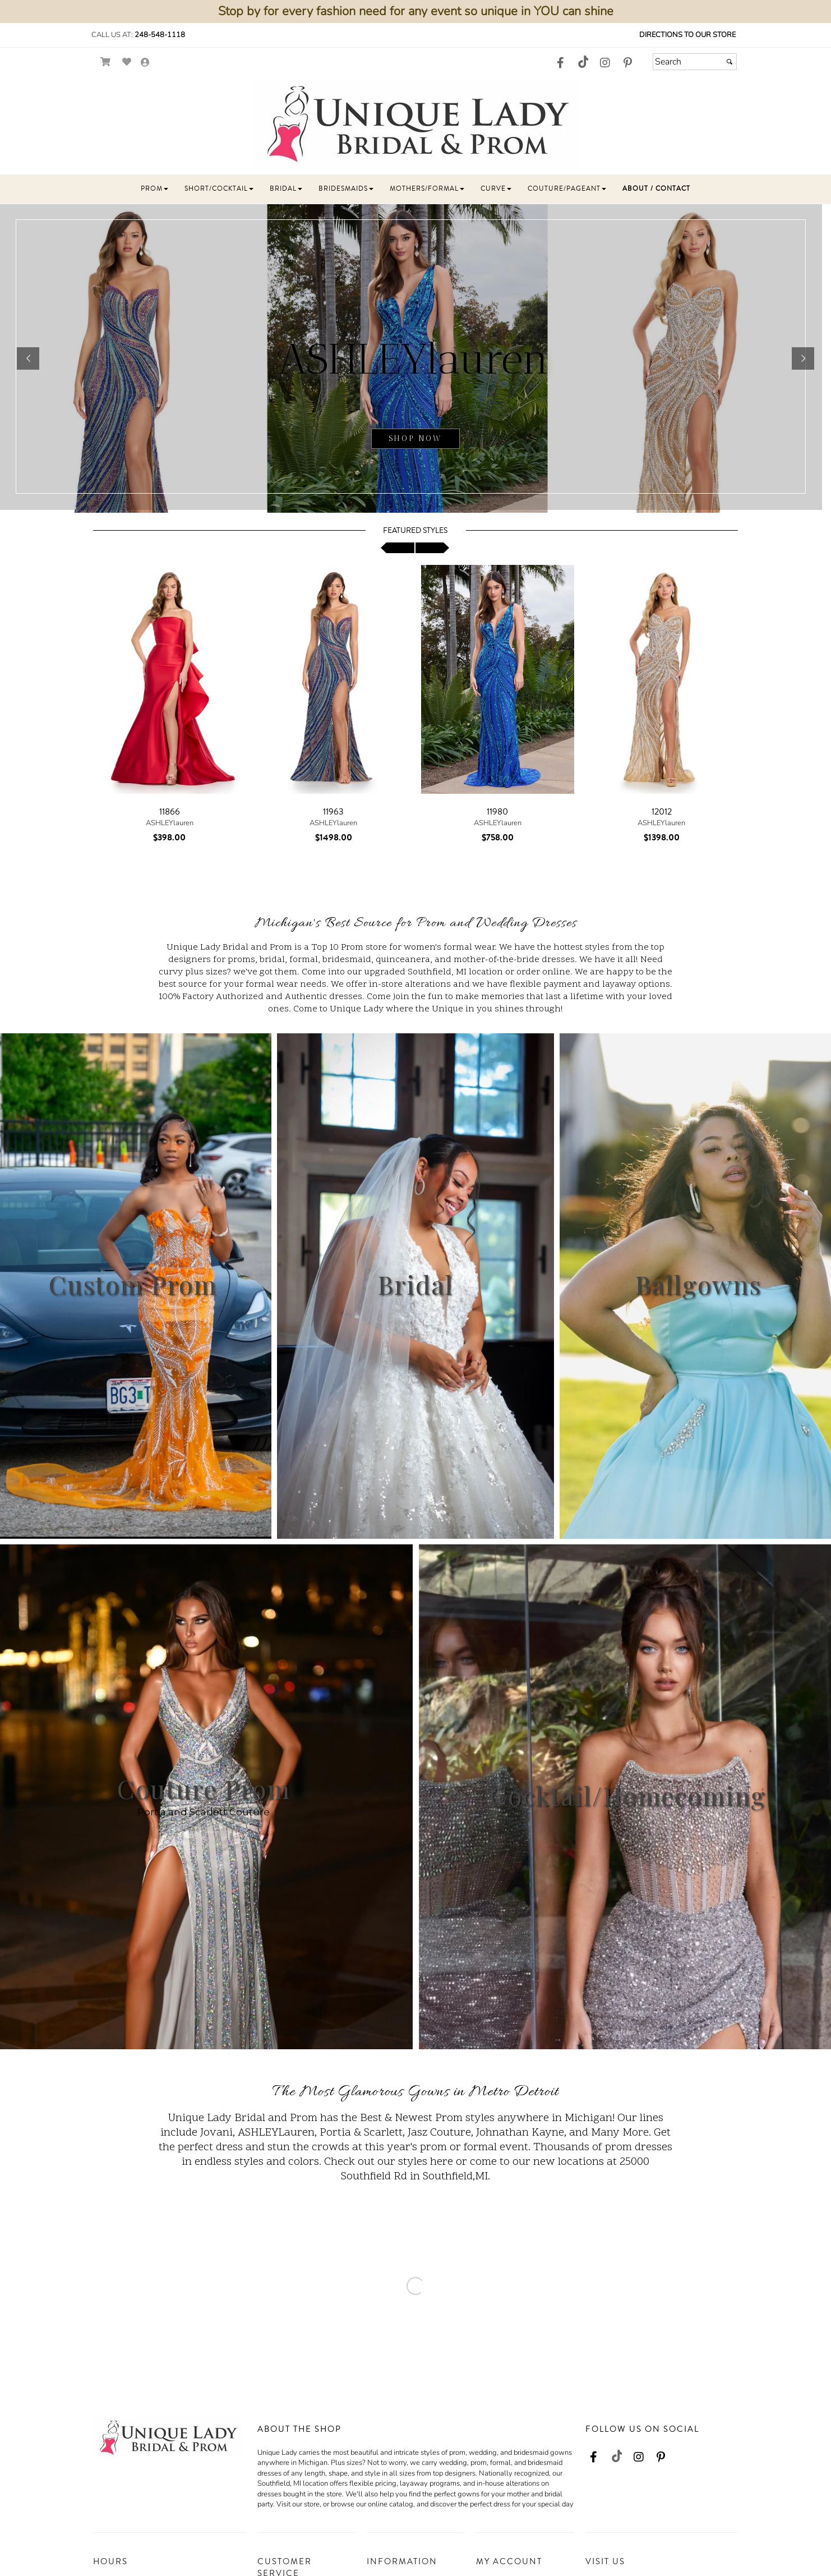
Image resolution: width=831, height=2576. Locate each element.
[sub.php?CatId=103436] (415, 358)
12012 (662, 812)
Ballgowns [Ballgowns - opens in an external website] (698, 1284)
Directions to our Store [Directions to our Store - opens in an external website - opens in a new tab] (687, 35)
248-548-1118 (160, 35)
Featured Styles (415, 530)
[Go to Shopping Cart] (106, 62)
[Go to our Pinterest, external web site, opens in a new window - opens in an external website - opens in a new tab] (627, 63)
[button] (154, 189)
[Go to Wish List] (127, 62)
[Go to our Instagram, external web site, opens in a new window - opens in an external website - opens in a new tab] (605, 63)
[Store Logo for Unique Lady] (415, 123)
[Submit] (729, 61)
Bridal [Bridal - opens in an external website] (415, 1284)
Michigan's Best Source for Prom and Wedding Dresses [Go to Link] (416, 923)
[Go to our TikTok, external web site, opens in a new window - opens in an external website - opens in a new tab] (582, 61)
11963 (333, 812)
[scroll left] (397, 547)
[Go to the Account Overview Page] (145, 63)
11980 (497, 812)
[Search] (695, 61)
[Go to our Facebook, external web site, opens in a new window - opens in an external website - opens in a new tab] (560, 63)
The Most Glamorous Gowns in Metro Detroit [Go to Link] (415, 2092)
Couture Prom (203, 1788)
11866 (169, 812)
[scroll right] (432, 547)
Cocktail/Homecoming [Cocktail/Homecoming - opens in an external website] (628, 1795)
